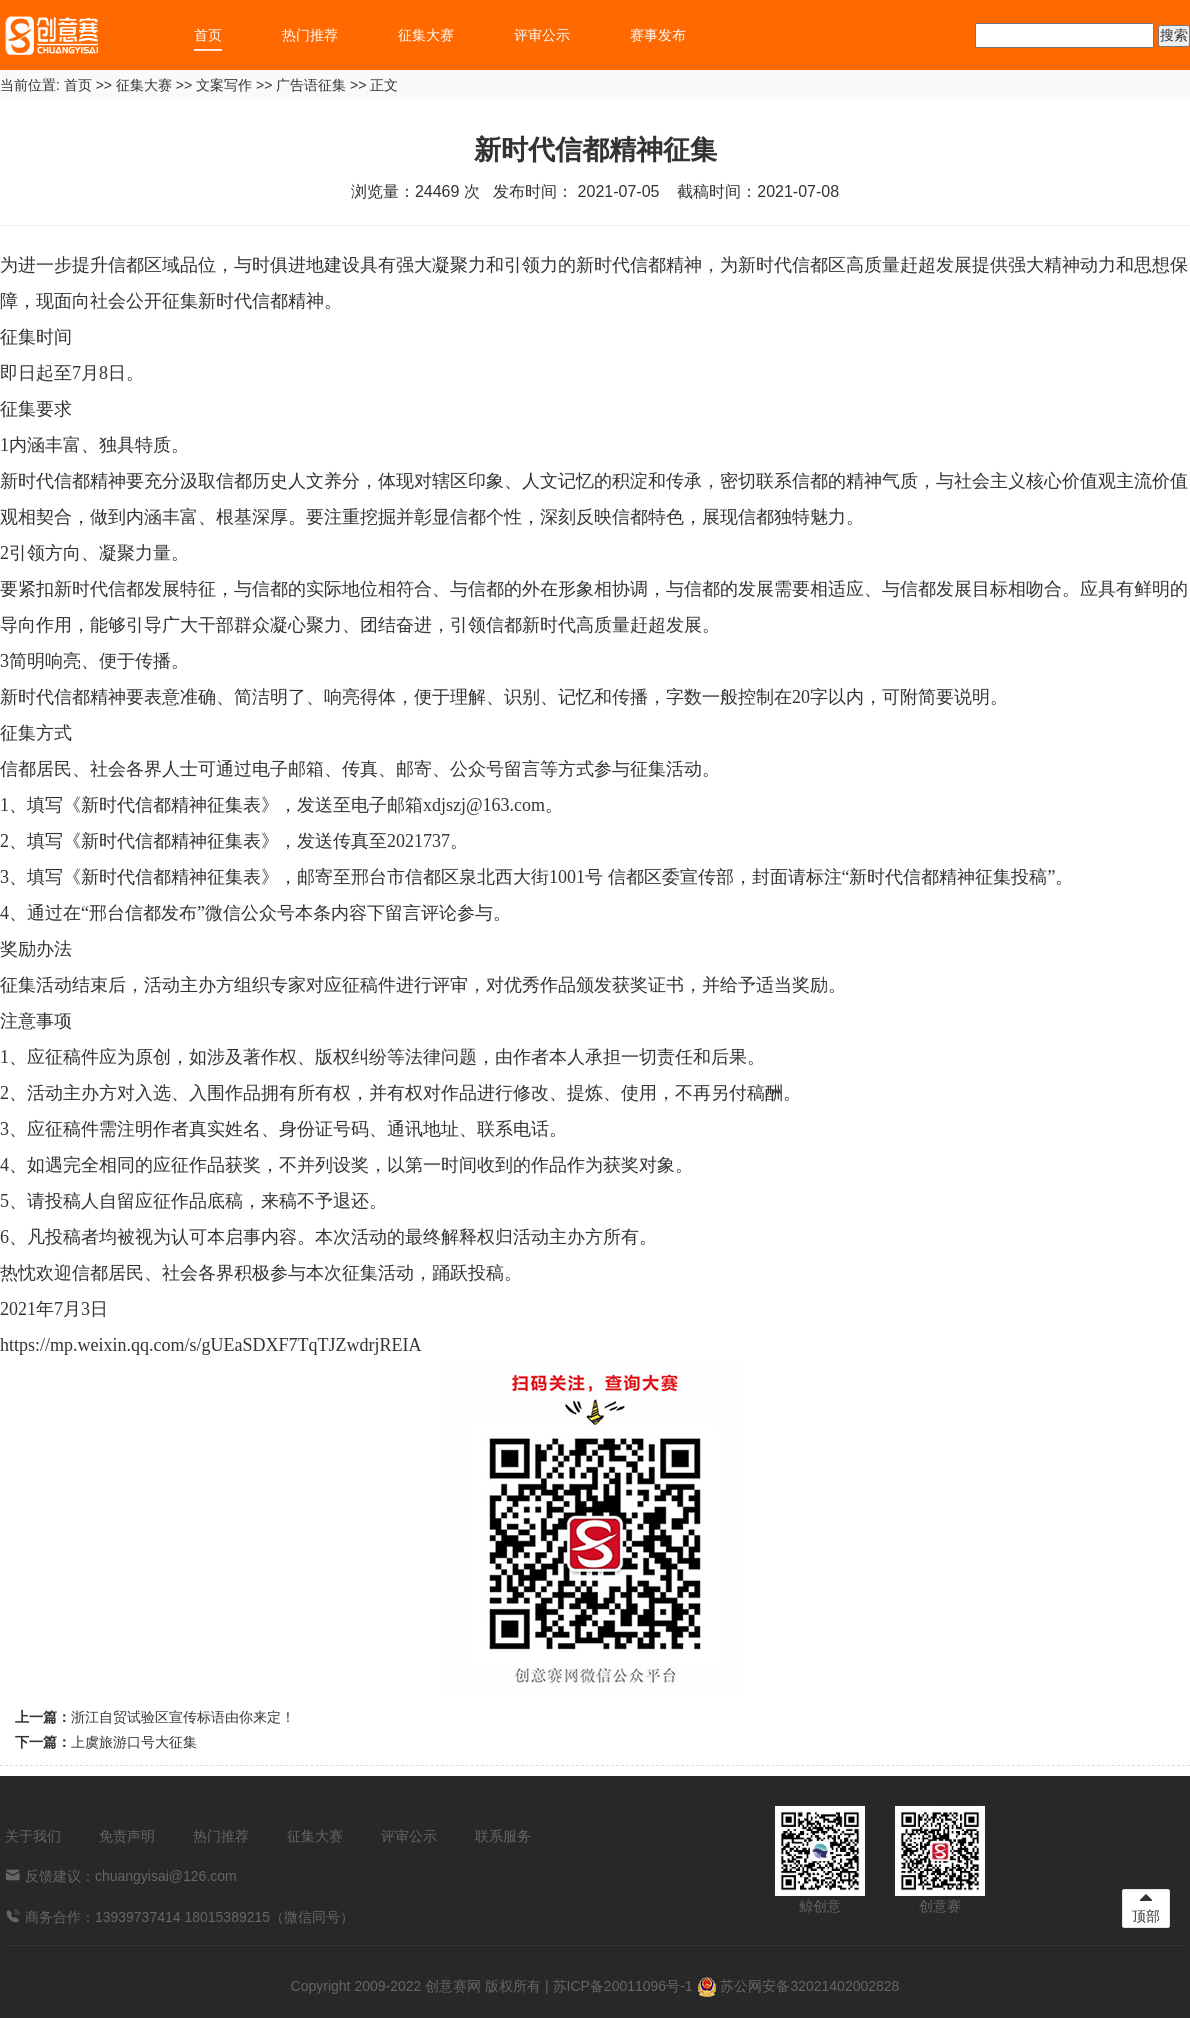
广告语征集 (311, 85)
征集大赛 (426, 35)
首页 (208, 35)
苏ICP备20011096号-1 (623, 1986)
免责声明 (127, 1836)
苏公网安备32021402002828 (798, 1986)
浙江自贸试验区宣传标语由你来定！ (183, 1717)
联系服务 (503, 1836)
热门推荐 (310, 35)
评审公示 (542, 35)
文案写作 (224, 85)
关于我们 (33, 1836)
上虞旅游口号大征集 (134, 1742)
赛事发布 (658, 35)
